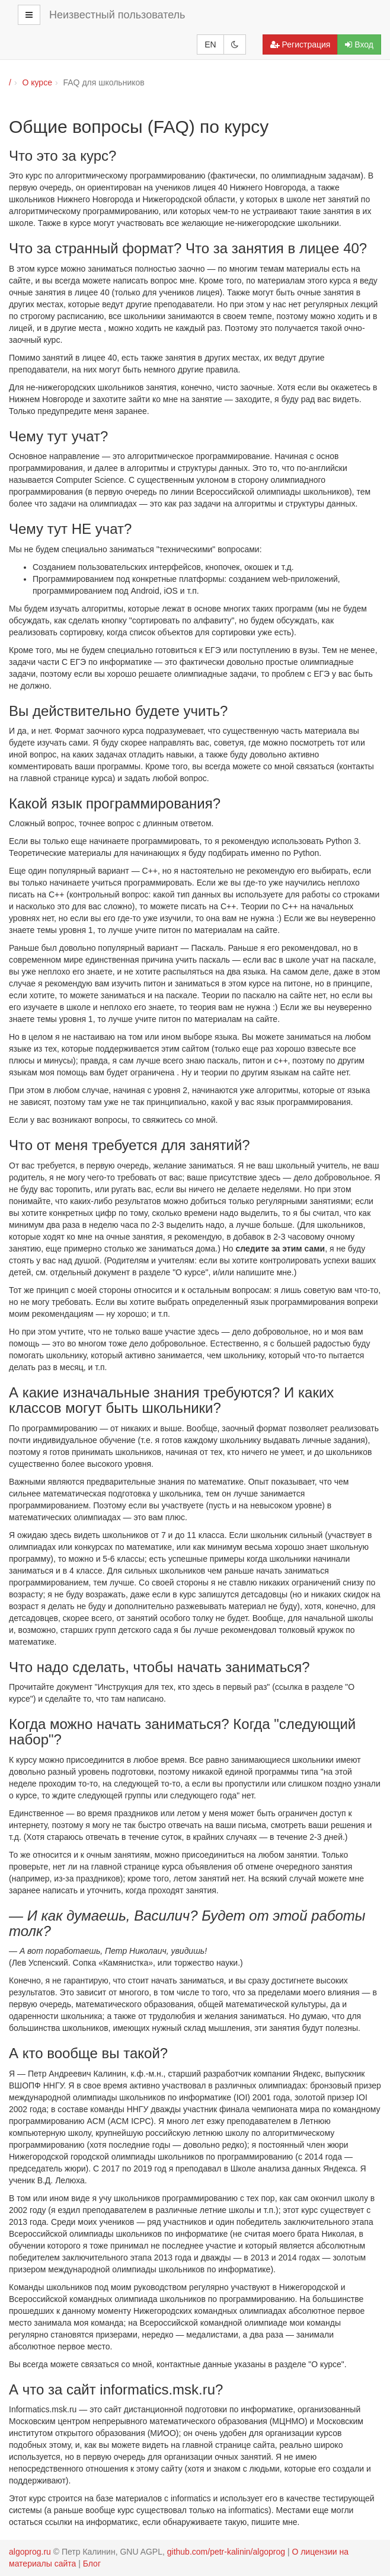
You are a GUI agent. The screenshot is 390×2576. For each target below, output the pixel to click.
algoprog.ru (30, 2551)
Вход (359, 44)
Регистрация (300, 44)
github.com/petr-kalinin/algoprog (226, 2551)
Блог (92, 2563)
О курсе (37, 82)
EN (210, 44)
